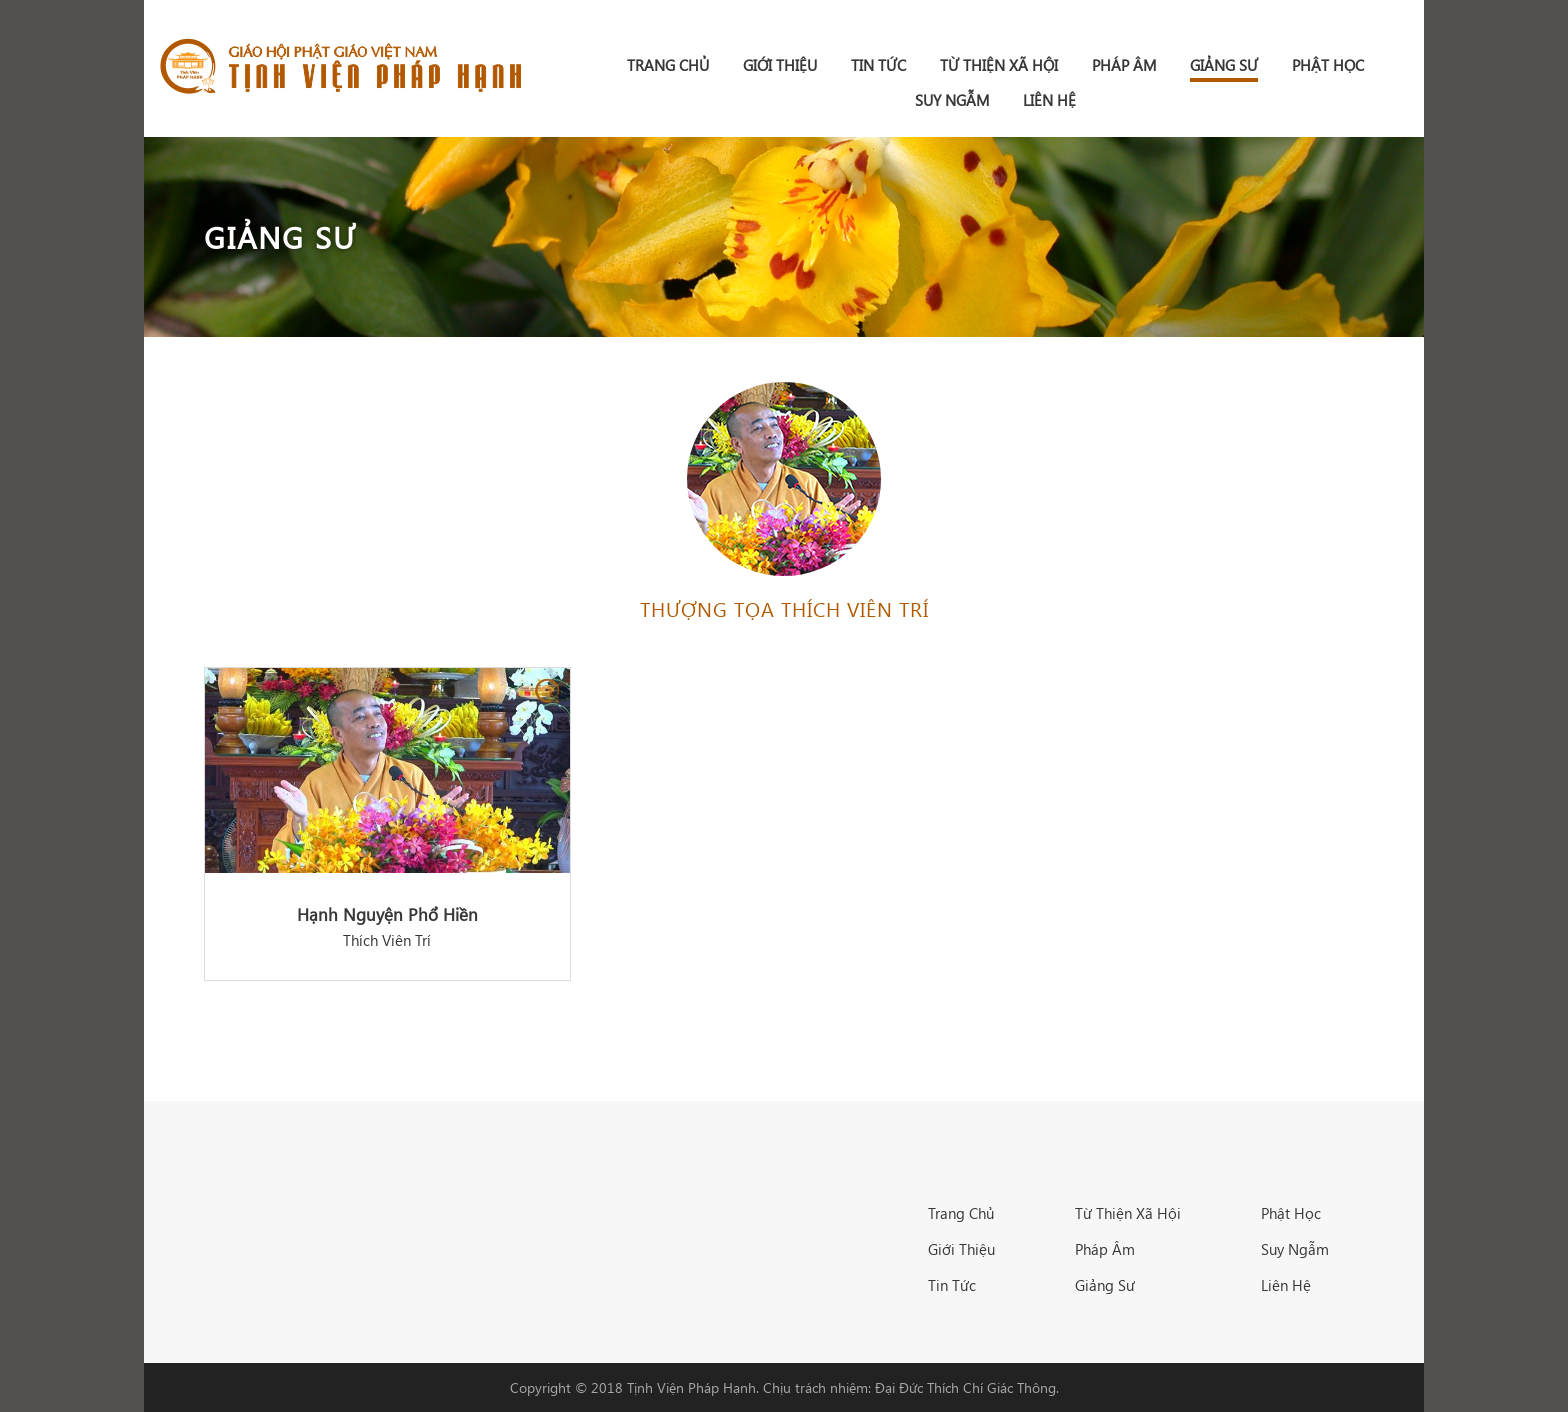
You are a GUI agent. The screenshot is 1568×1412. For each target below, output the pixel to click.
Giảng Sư (1224, 65)
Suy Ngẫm (952, 100)
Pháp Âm (1124, 65)
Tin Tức (878, 65)
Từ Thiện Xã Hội (999, 65)
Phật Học (1328, 65)
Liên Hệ (1049, 100)
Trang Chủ (961, 1213)
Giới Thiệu (780, 65)
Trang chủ (668, 65)
